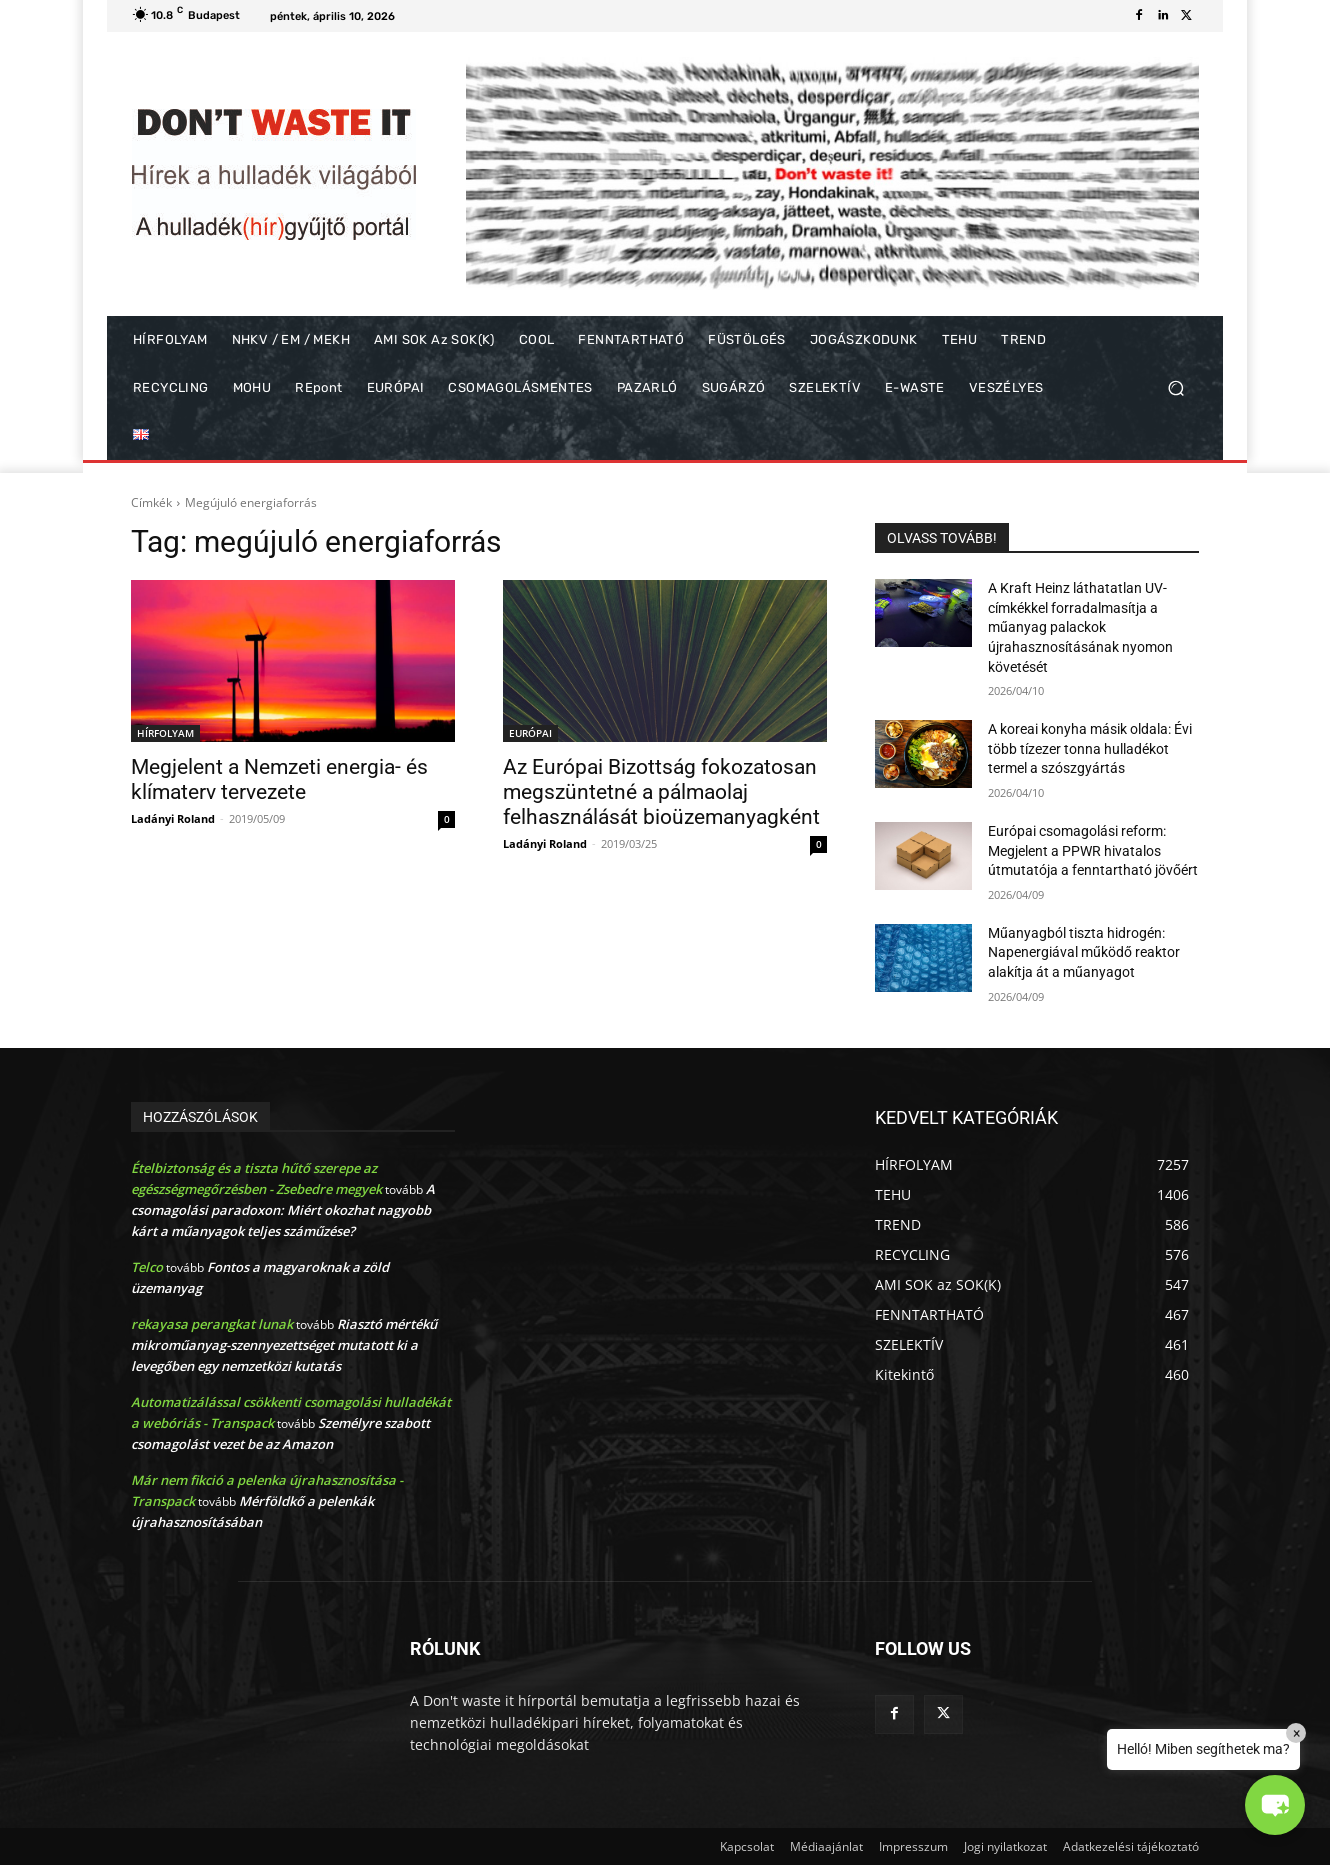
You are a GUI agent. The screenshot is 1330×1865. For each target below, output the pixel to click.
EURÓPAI (530, 733)
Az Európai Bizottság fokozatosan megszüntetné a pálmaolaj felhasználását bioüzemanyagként (661, 792)
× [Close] (1296, 1733)
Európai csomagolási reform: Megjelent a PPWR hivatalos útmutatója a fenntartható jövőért (1093, 850)
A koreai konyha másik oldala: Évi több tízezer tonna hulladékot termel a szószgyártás (1090, 748)
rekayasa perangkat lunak (212, 1324)
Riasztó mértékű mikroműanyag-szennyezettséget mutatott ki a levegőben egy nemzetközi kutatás (284, 1345)
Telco (147, 1267)
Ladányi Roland (173, 818)
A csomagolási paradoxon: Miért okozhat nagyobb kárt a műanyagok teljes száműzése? (283, 1210)
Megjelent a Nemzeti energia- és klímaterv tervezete (279, 779)
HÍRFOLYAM (165, 733)
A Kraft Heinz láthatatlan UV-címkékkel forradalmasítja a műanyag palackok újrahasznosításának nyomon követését (1080, 627)
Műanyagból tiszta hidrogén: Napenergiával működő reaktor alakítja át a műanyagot (1084, 952)
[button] (1175, 388)
